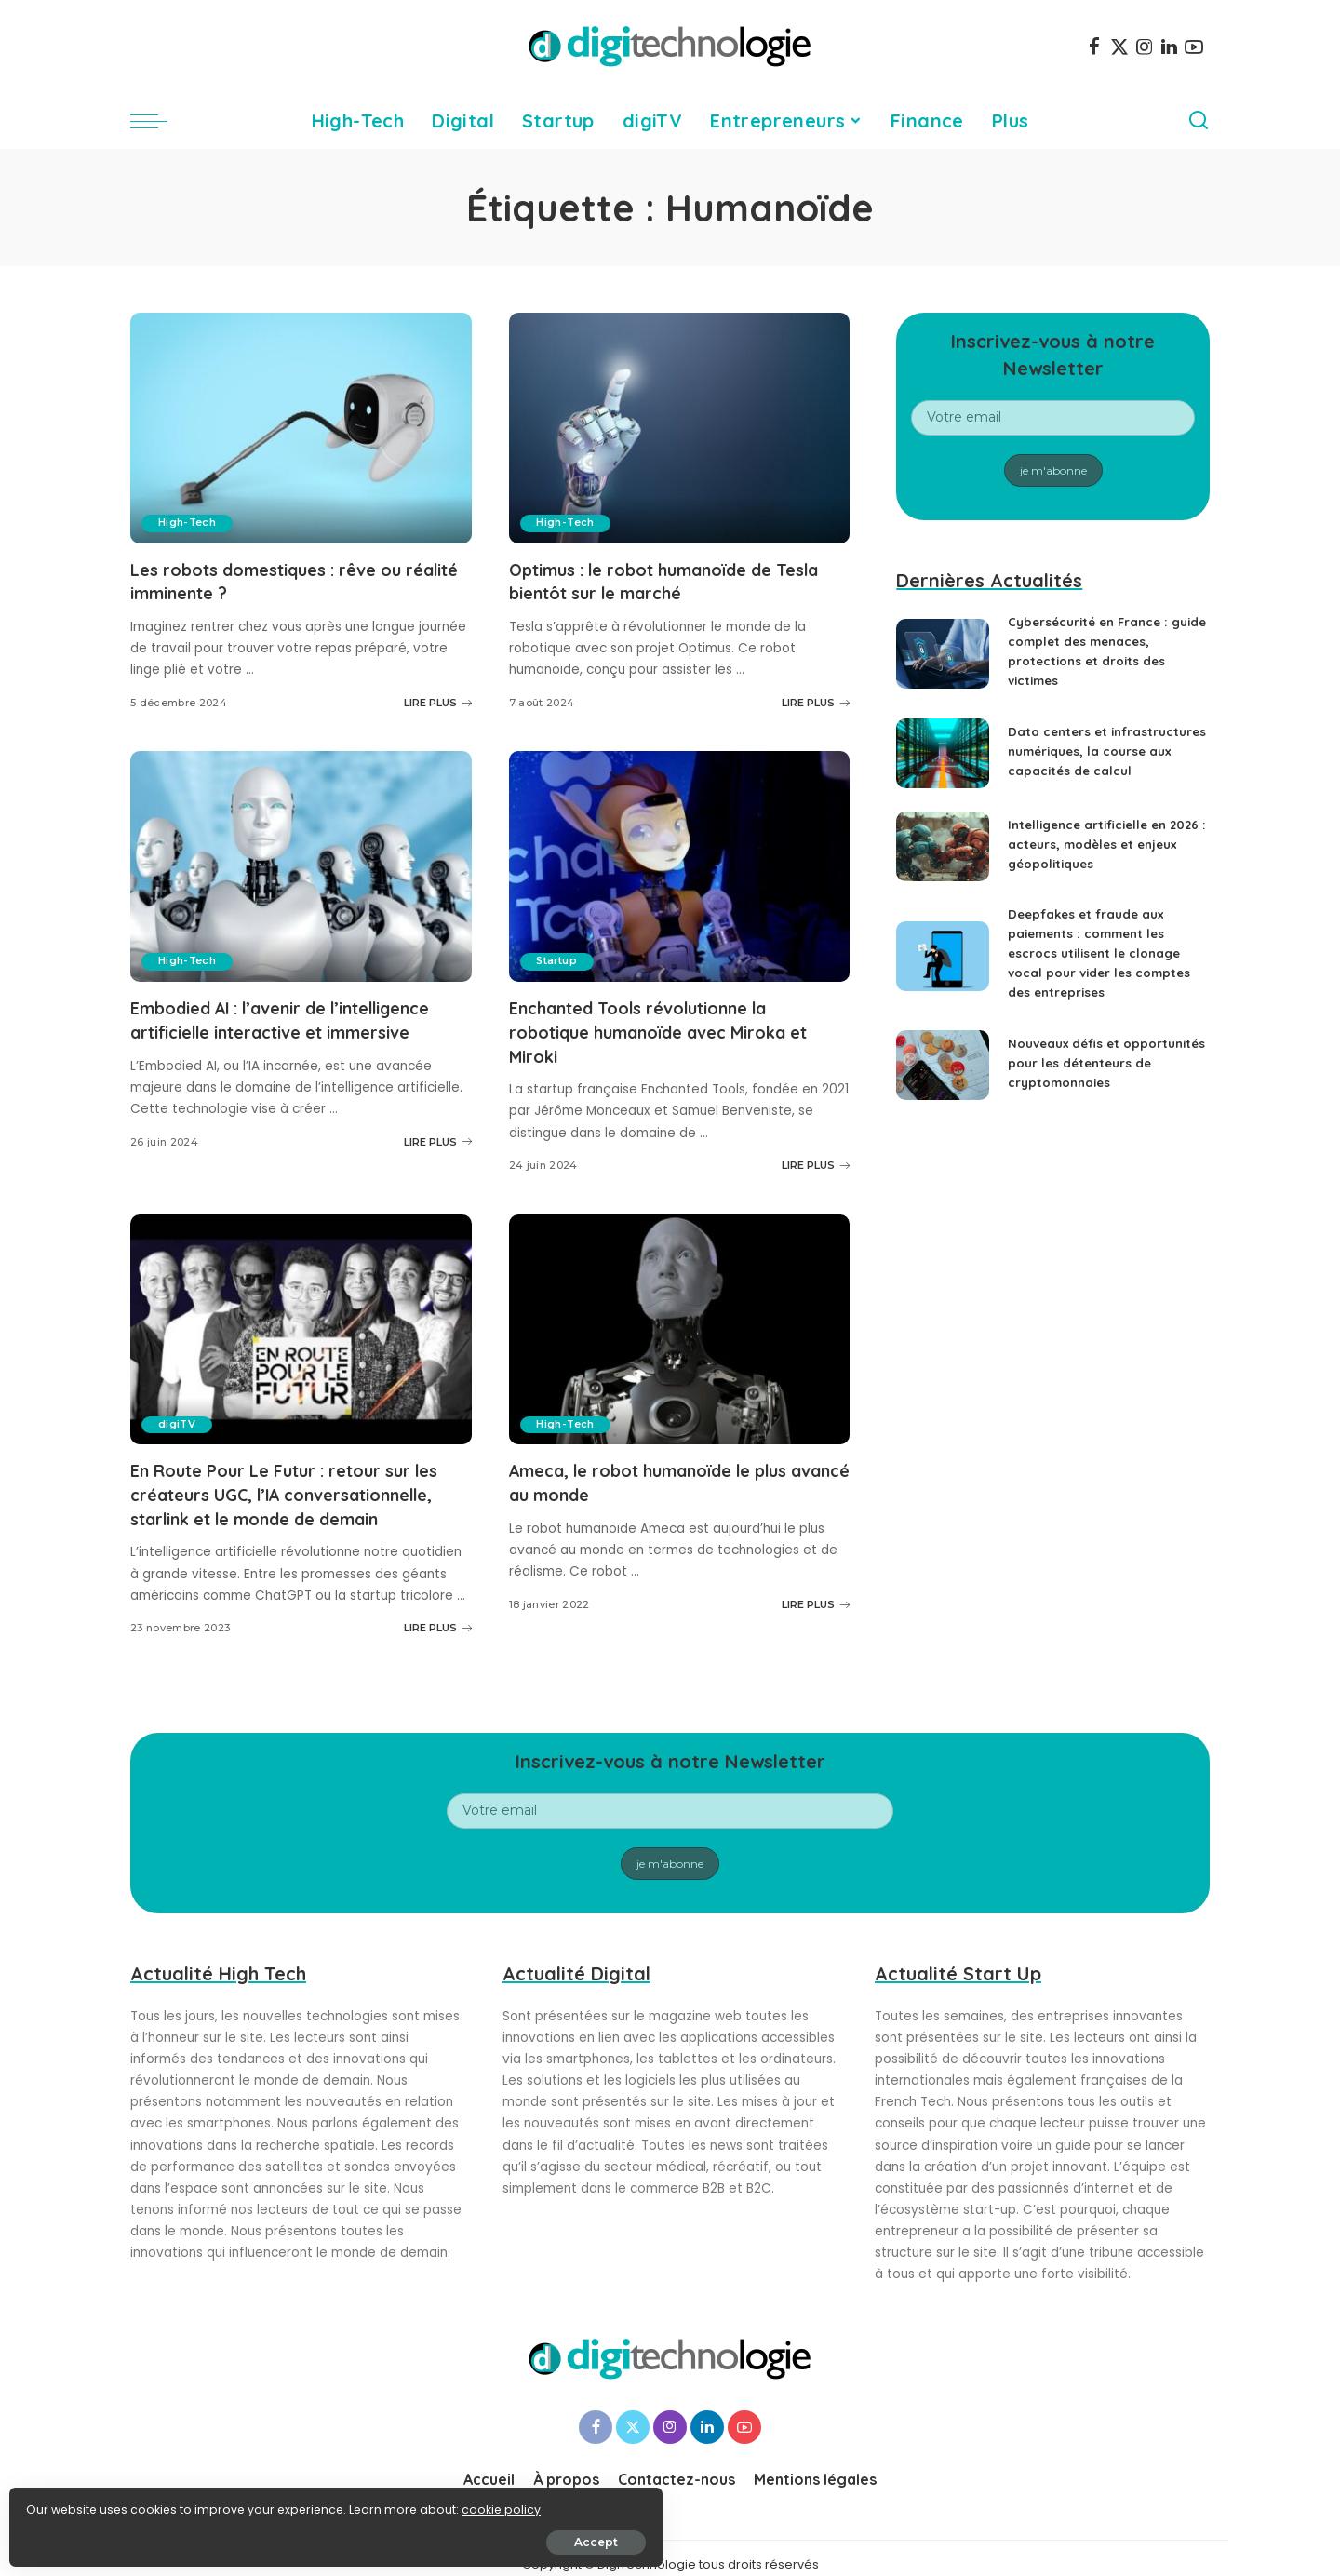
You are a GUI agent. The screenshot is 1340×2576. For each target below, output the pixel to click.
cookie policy (72, 2503)
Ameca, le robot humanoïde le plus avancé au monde (667, 1479)
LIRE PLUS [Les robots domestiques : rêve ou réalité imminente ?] (438, 701)
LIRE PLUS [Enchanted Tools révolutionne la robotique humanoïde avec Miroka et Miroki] (816, 1162)
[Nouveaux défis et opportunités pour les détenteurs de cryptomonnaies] (942, 1085)
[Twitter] (1119, 46)
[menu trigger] (158, 121)
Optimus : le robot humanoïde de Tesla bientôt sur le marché (658, 580)
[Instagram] (1144, 46)
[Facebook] (1094, 46)
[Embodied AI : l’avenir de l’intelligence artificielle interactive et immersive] (301, 865)
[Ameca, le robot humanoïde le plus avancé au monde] (680, 1326)
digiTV (179, 1421)
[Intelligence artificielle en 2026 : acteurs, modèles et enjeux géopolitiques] (942, 859)
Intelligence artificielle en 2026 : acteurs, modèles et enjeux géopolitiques (1095, 857)
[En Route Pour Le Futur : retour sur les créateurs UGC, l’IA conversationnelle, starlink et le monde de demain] (301, 1326)
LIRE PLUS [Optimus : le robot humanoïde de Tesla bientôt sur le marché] (816, 701)
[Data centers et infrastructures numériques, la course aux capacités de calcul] (942, 760)
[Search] (1198, 121)
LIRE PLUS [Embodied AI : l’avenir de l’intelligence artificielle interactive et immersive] (438, 1162)
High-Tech (189, 523)
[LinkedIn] (1169, 46)
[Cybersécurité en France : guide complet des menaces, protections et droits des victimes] (942, 654)
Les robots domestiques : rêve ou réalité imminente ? (283, 580)
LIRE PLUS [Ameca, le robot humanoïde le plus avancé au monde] (816, 1599)
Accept (225, 2535)
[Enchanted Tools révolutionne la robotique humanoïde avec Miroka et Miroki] (680, 865)
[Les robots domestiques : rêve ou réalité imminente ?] (301, 428)
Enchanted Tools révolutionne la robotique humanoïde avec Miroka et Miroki (678, 1030)
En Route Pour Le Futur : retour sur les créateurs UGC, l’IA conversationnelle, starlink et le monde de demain (288, 1502)
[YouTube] (1194, 46)
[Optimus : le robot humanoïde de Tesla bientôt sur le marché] (680, 428)
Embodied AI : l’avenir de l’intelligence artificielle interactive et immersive (290, 1030)
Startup (560, 960)
